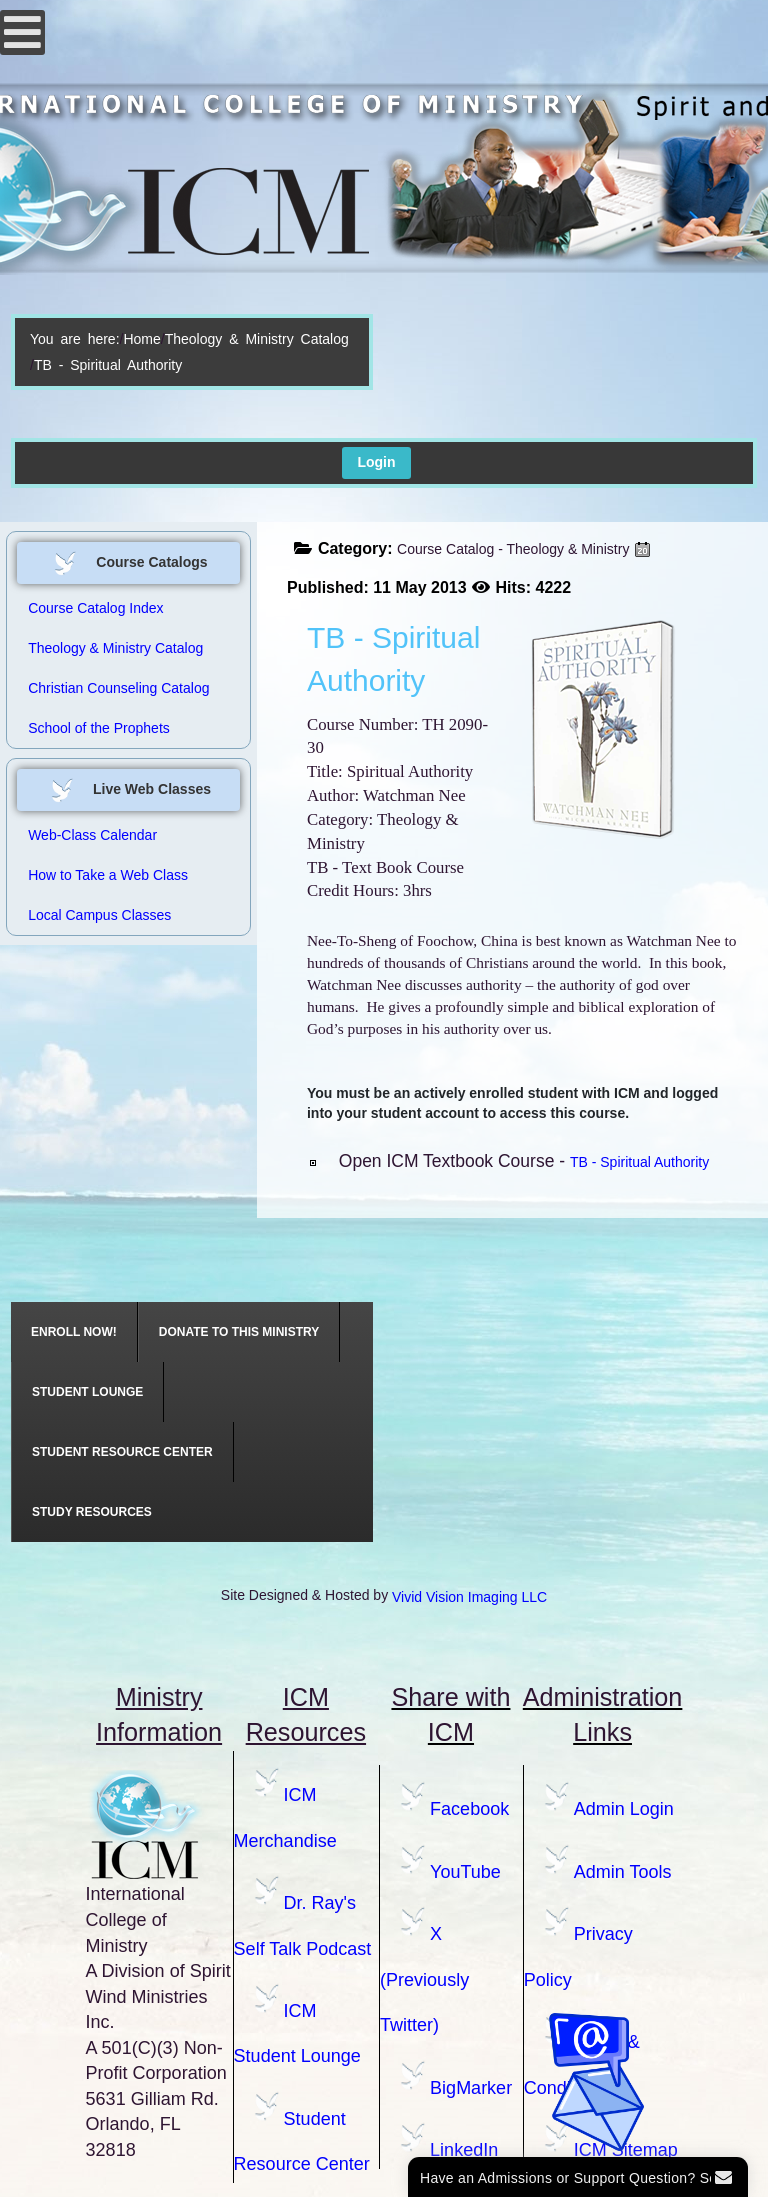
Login (376, 462)
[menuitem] (74, 1332)
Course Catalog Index (95, 608)
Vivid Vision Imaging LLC (469, 1597)
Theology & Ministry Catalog (257, 339)
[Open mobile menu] (22, 32)
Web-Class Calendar (92, 835)
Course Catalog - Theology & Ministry (513, 549)
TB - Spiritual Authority (639, 1162)
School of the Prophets (99, 728)
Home (141, 339)
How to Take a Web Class (108, 875)
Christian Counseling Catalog (118, 688)
